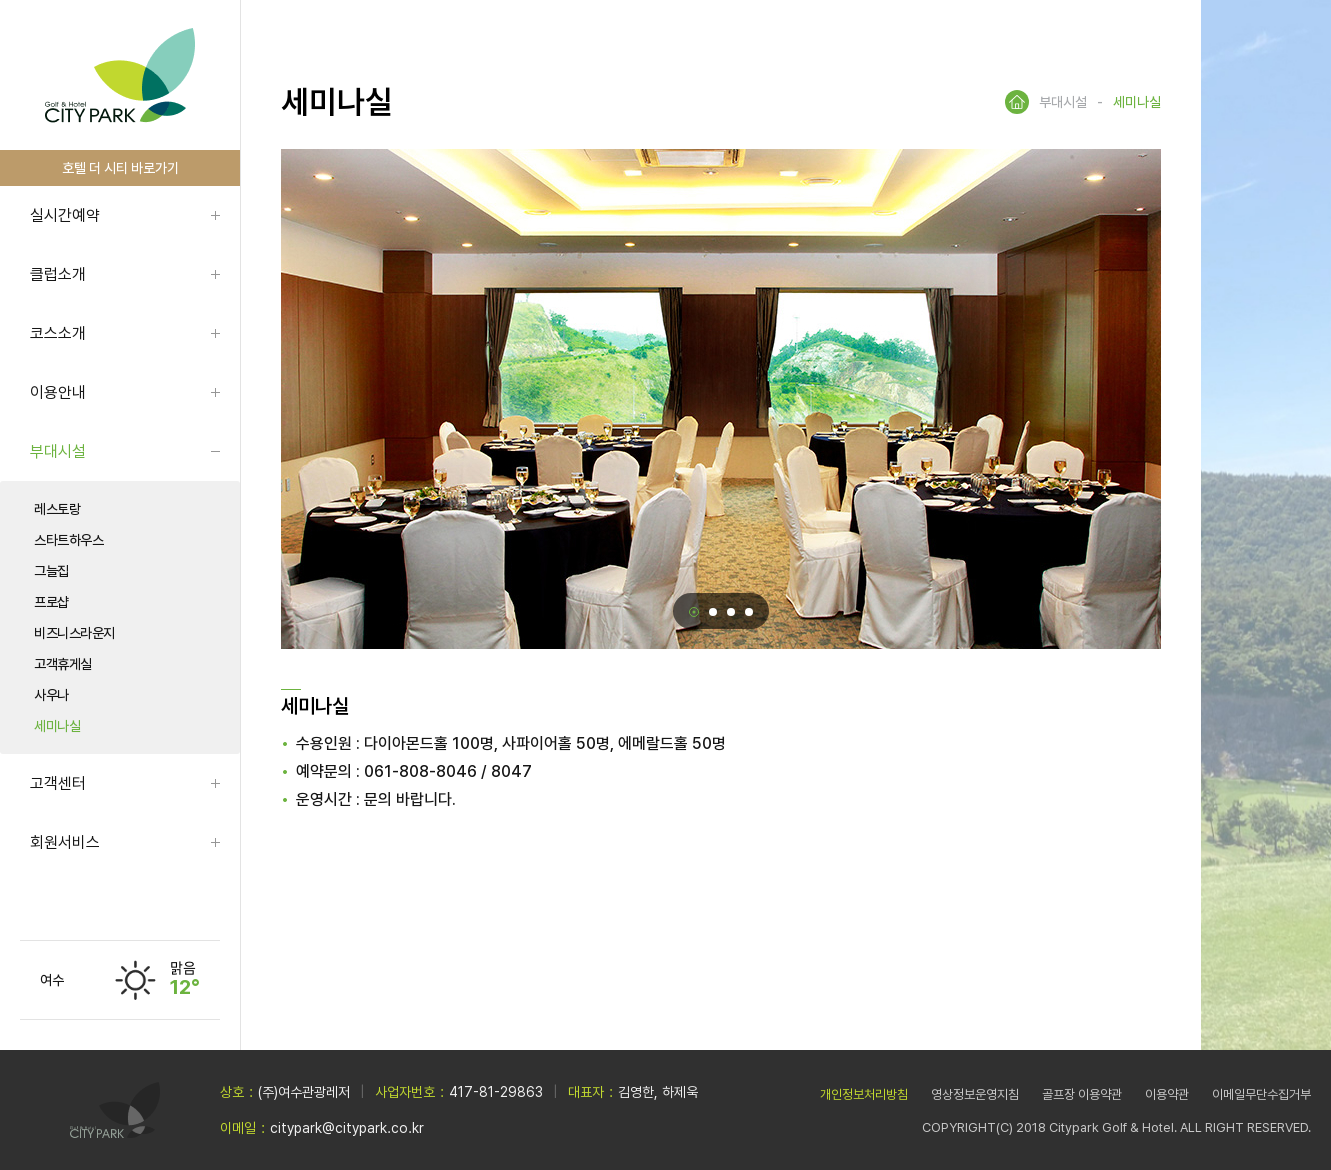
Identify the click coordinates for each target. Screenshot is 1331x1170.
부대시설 (58, 451)
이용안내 (58, 392)
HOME (1017, 102)
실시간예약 (65, 215)
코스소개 (58, 333)
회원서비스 (65, 842)
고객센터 (58, 783)
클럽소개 (58, 274)
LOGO (120, 75)
